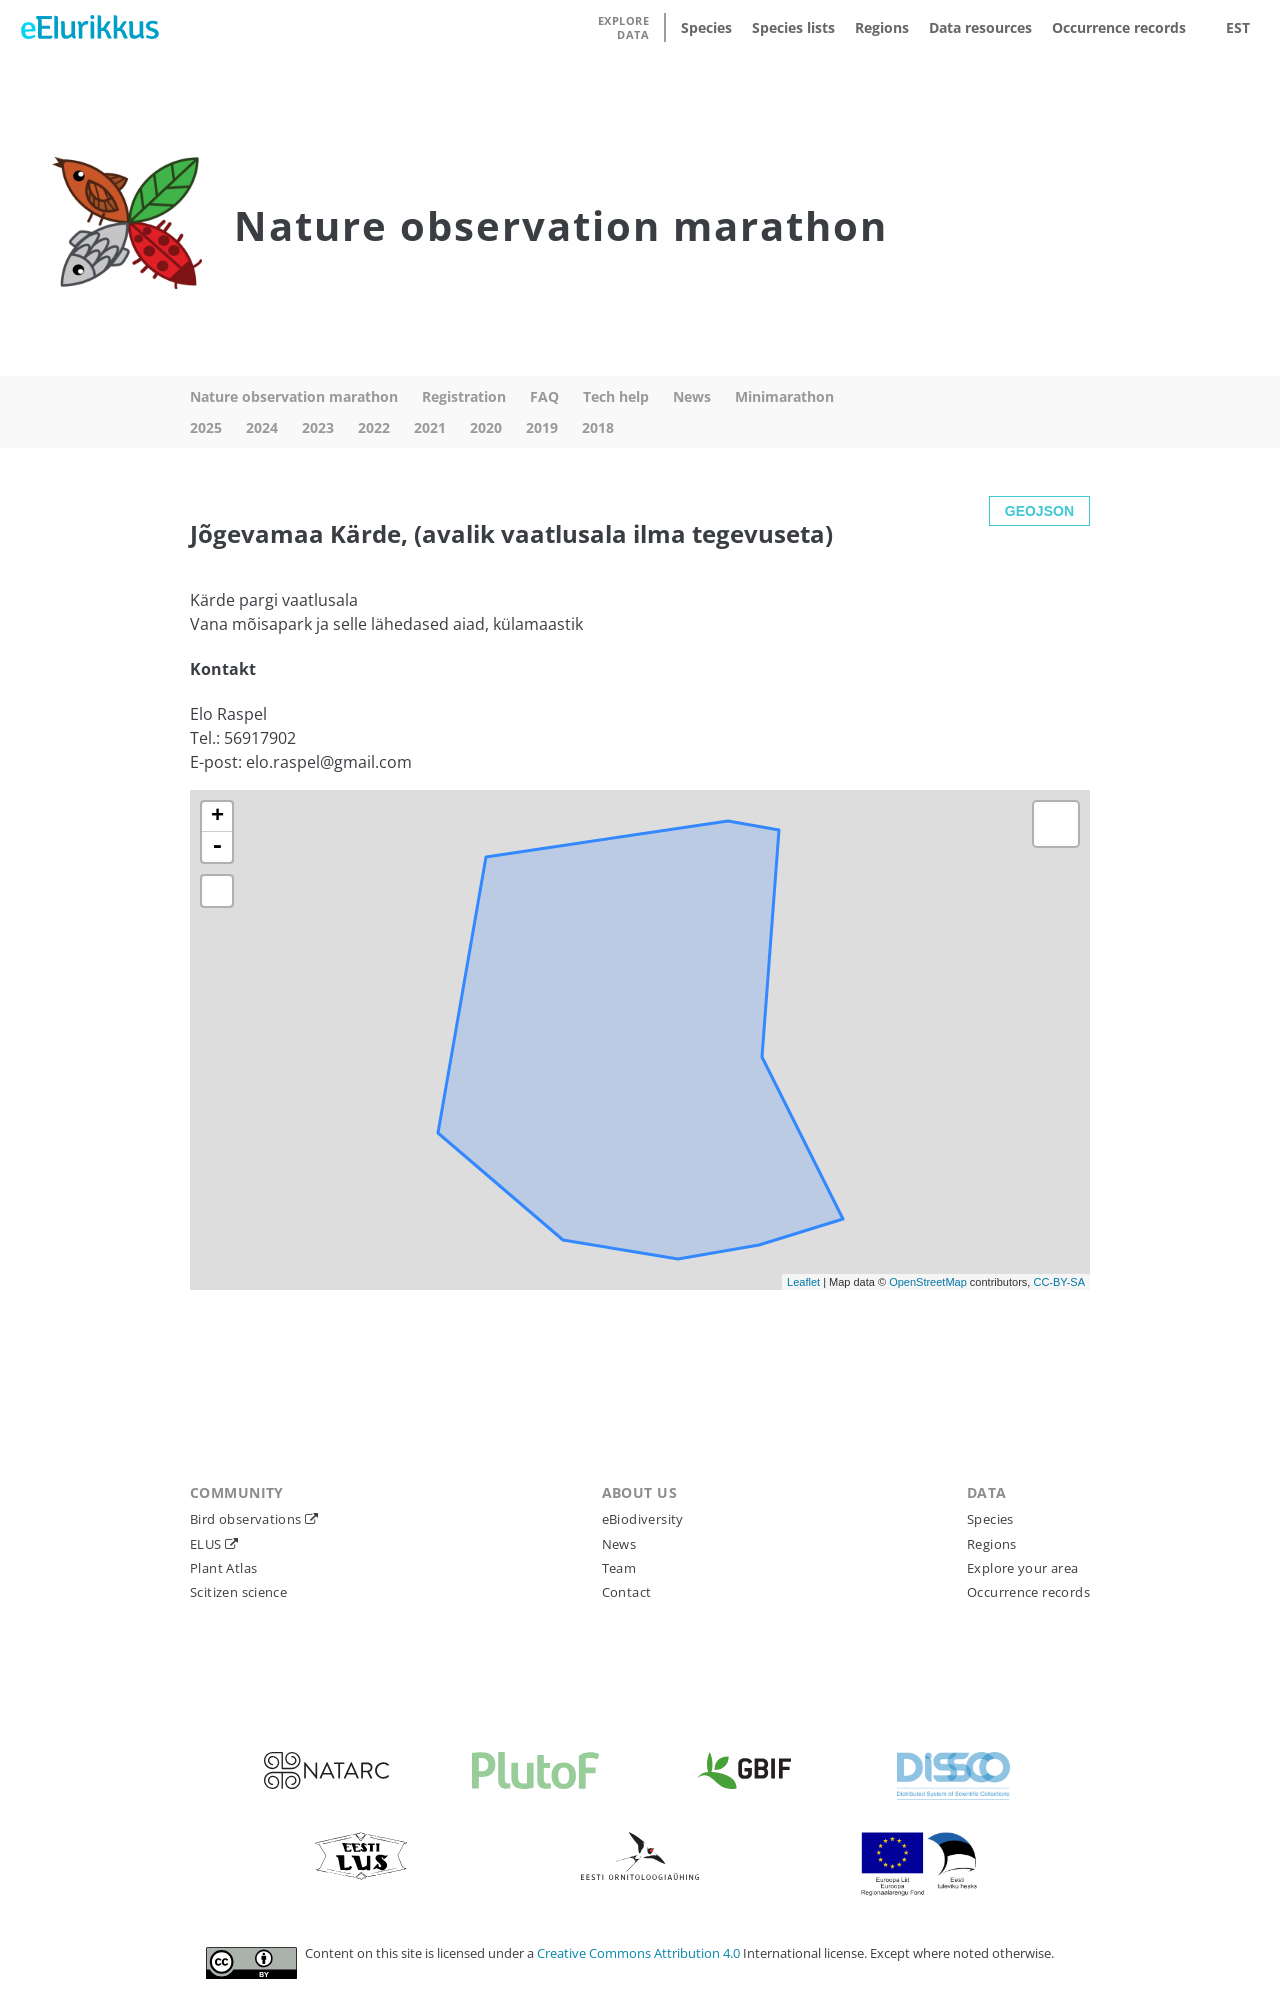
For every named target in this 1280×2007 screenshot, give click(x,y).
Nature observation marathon (294, 396)
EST (1238, 27)
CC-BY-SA (1059, 1282)
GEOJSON (1039, 511)
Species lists (793, 27)
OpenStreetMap (928, 1282)
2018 (598, 427)
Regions (882, 27)
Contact (627, 1592)
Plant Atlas (223, 1568)
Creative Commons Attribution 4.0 (640, 1953)
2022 (374, 427)
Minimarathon (784, 396)
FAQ (544, 396)
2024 (262, 427)
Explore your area (1023, 1568)
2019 (542, 427)
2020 (486, 427)
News (692, 396)
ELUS (207, 1544)
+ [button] (217, 817)
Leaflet (803, 1282)
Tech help (616, 396)
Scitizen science (238, 1592)
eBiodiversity (643, 1519)
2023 (318, 427)
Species (706, 27)
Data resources (980, 27)
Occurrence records (1119, 27)
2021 (430, 427)
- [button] (217, 847)
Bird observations (247, 1519)
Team (619, 1568)
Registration (464, 396)
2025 (206, 427)
